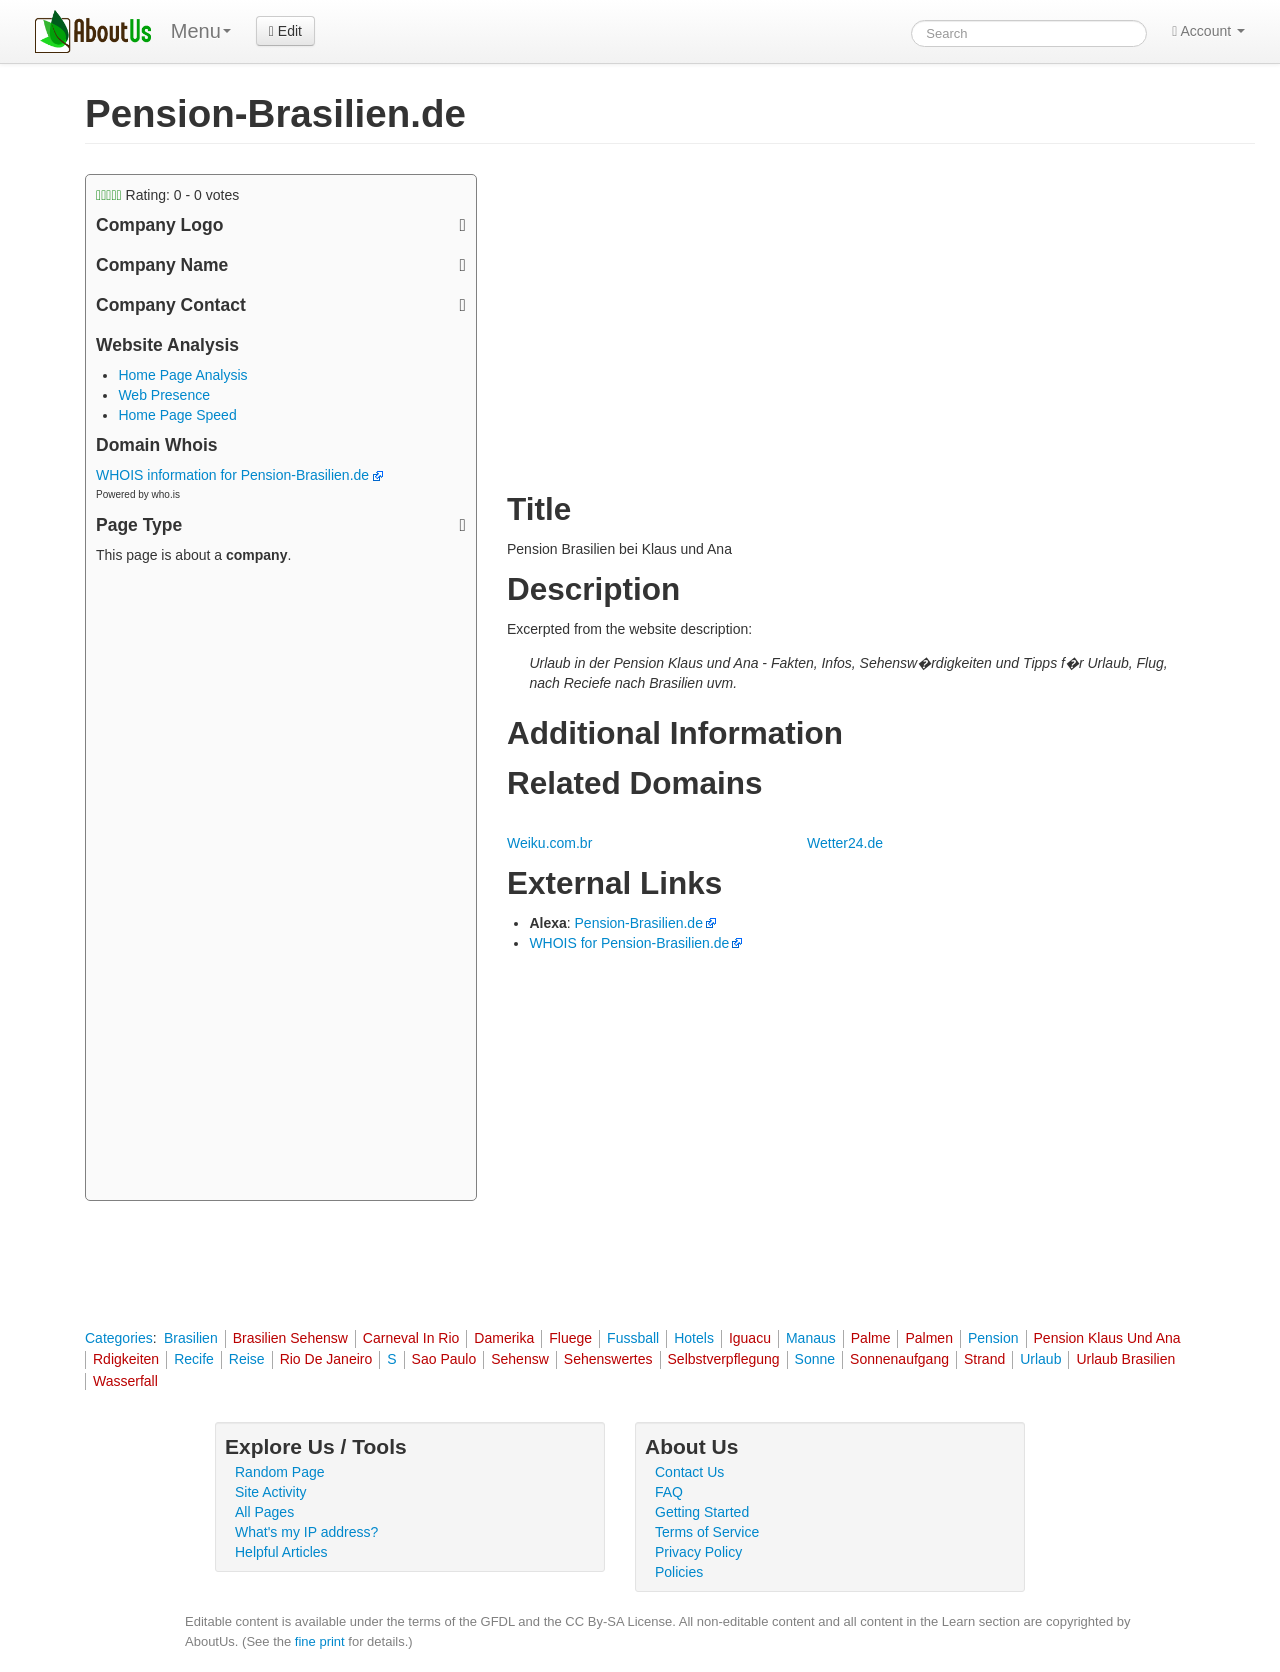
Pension (993, 1338)
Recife (194, 1359)
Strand (984, 1359)
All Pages (264, 1512)
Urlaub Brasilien (1125, 1359)
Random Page (280, 1472)
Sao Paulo (444, 1359)
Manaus (811, 1338)
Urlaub (1040, 1359)
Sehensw (520, 1359)
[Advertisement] (281, 885)
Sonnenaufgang (899, 1359)
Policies (679, 1572)
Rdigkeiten (126, 1359)
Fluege (570, 1338)
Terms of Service (707, 1532)
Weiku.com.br (549, 843)
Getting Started (702, 1512)
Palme (871, 1338)
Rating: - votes (167, 195)
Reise (247, 1359)
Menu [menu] (201, 31)
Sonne (815, 1359)
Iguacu (750, 1338)
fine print (320, 1641)
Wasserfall (125, 1381)
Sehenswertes (608, 1359)
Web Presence (164, 395)
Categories (119, 1338)
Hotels (694, 1338)
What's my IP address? (306, 1532)
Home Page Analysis (182, 375)
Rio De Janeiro (326, 1359)
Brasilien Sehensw (290, 1338)
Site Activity (271, 1492)
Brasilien (191, 1338)
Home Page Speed (177, 415)
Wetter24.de (845, 843)
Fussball (633, 1338)
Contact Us (689, 1472)
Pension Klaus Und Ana (1107, 1338)
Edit (285, 31)
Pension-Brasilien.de (639, 923)
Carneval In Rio (411, 1338)
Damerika (504, 1338)
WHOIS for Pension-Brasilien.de (629, 943)
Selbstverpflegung (724, 1359)
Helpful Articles (281, 1552)
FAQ (669, 1492)
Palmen (928, 1338)
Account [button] (1208, 31)
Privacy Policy (698, 1552)
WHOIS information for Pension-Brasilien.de (239, 475)
